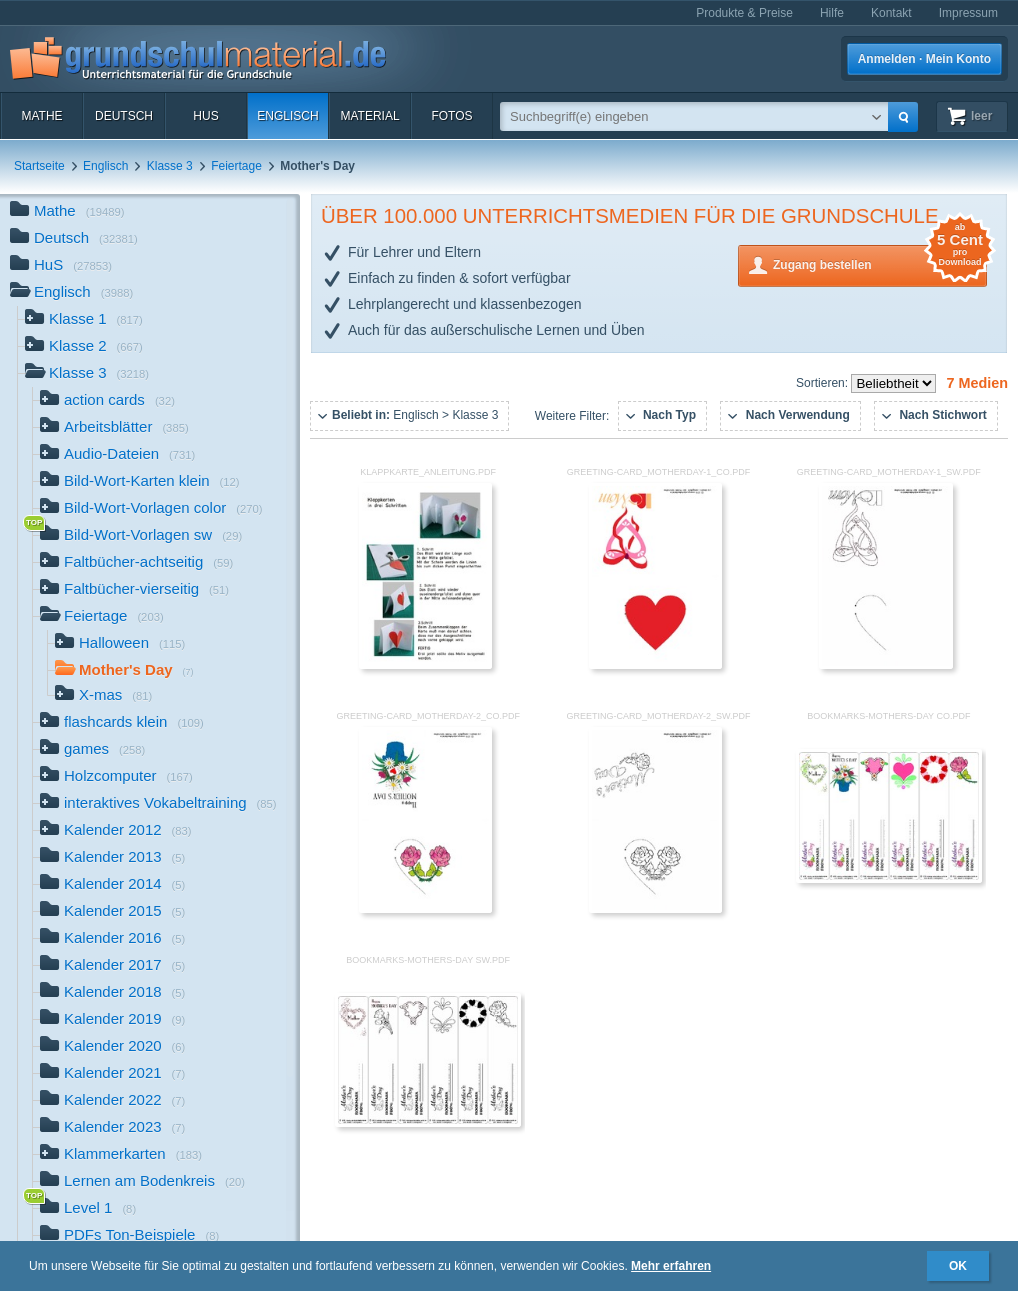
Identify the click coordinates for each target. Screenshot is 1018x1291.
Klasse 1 (84, 320)
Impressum (968, 13)
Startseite (39, 166)
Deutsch (124, 116)
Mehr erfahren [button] (671, 1266)
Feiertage (236, 166)
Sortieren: (823, 383)
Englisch (287, 116)
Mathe (41, 116)
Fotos (451, 116)
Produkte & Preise (744, 13)
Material (369, 116)
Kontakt (891, 13)
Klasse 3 (170, 166)
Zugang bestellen (880, 263)
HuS (205, 116)
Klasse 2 (84, 347)
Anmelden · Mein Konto (924, 59)
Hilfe (832, 13)
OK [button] (958, 1266)
